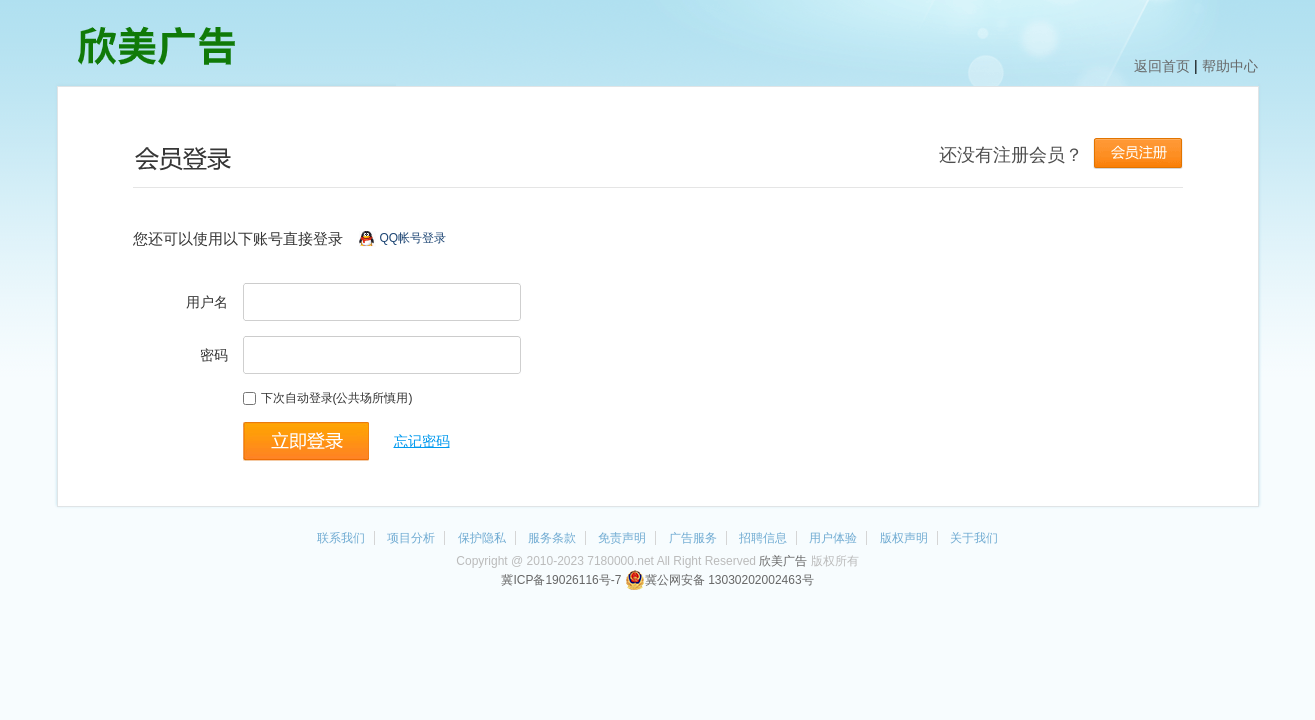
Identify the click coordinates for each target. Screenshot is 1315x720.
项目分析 (411, 538)
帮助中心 (1230, 66)
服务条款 (552, 538)
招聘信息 (763, 538)
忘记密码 (422, 441)
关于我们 (974, 538)
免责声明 (622, 538)
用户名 (207, 302)
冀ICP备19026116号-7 (561, 580)
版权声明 (904, 538)
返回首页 (1162, 66)
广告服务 (693, 538)
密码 (214, 355)
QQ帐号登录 (413, 238)
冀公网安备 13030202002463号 (719, 580)
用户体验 (833, 538)
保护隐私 (482, 538)
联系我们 (341, 538)
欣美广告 (783, 561)
